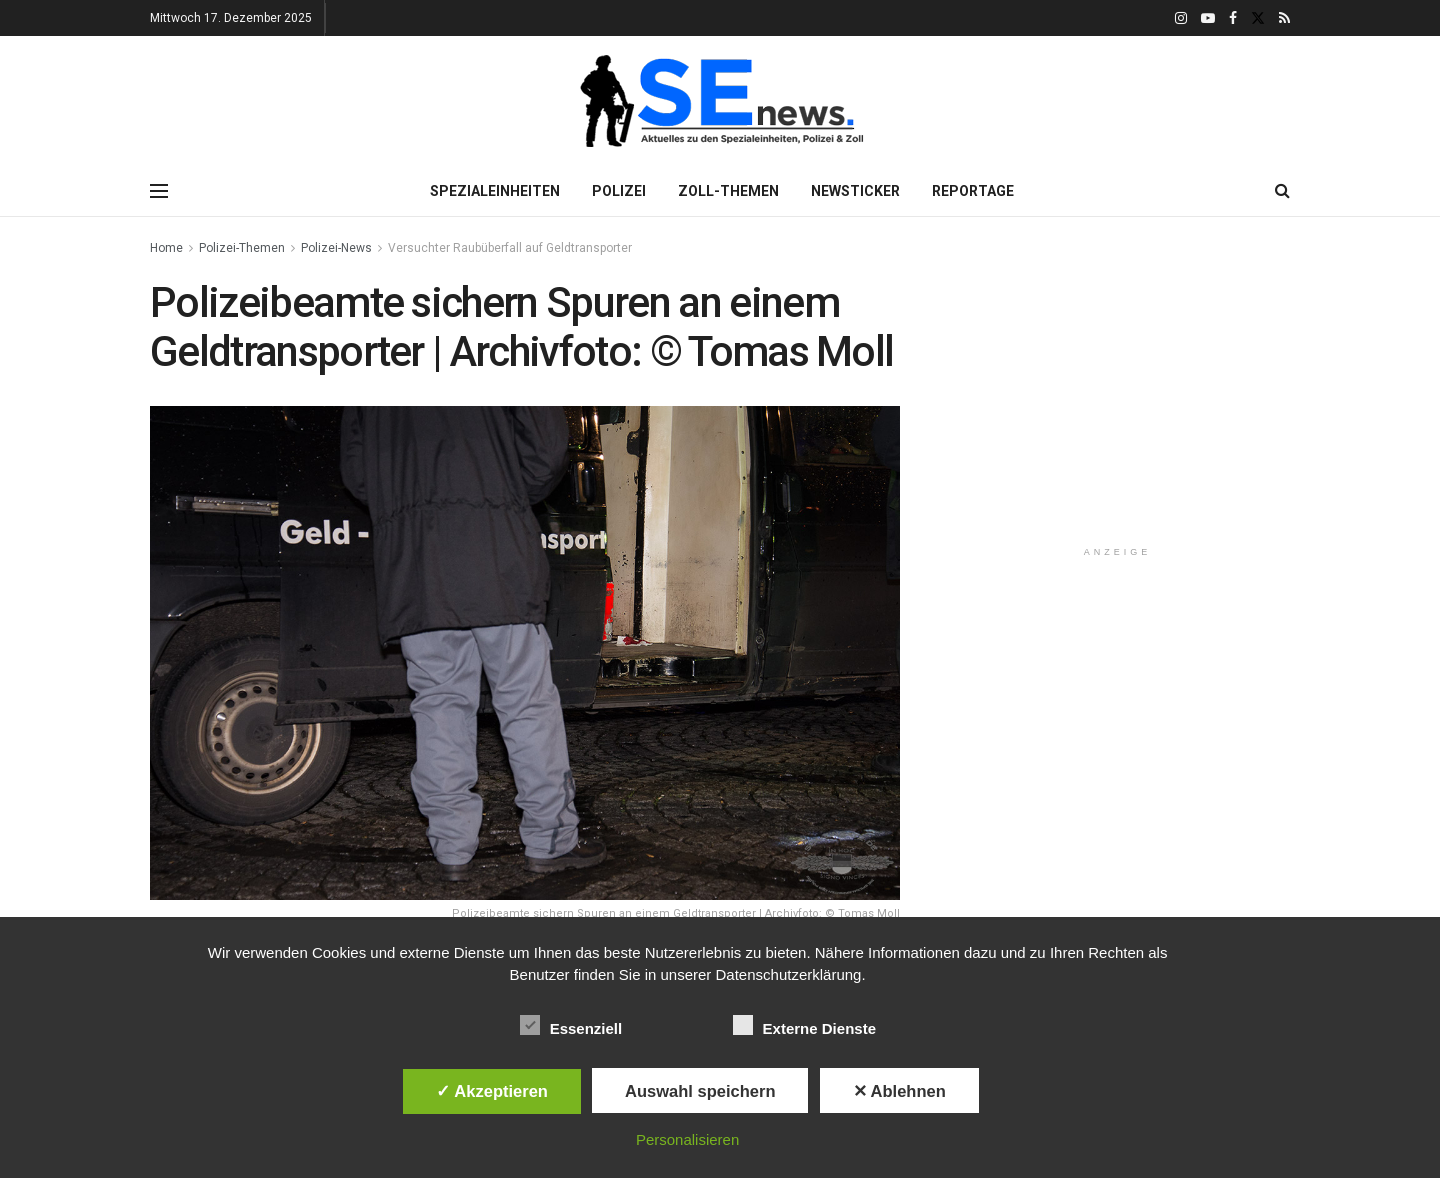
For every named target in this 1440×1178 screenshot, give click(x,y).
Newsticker (855, 191)
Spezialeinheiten (495, 191)
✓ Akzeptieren (492, 1091)
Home (166, 248)
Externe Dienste (804, 1025)
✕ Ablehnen (899, 1091)
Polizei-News (336, 248)
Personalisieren (687, 1139)
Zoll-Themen (728, 191)
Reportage (973, 191)
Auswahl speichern (700, 1091)
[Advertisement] (1118, 404)
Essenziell (571, 1025)
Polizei (619, 191)
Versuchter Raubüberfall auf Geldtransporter (510, 248)
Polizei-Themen (242, 248)
